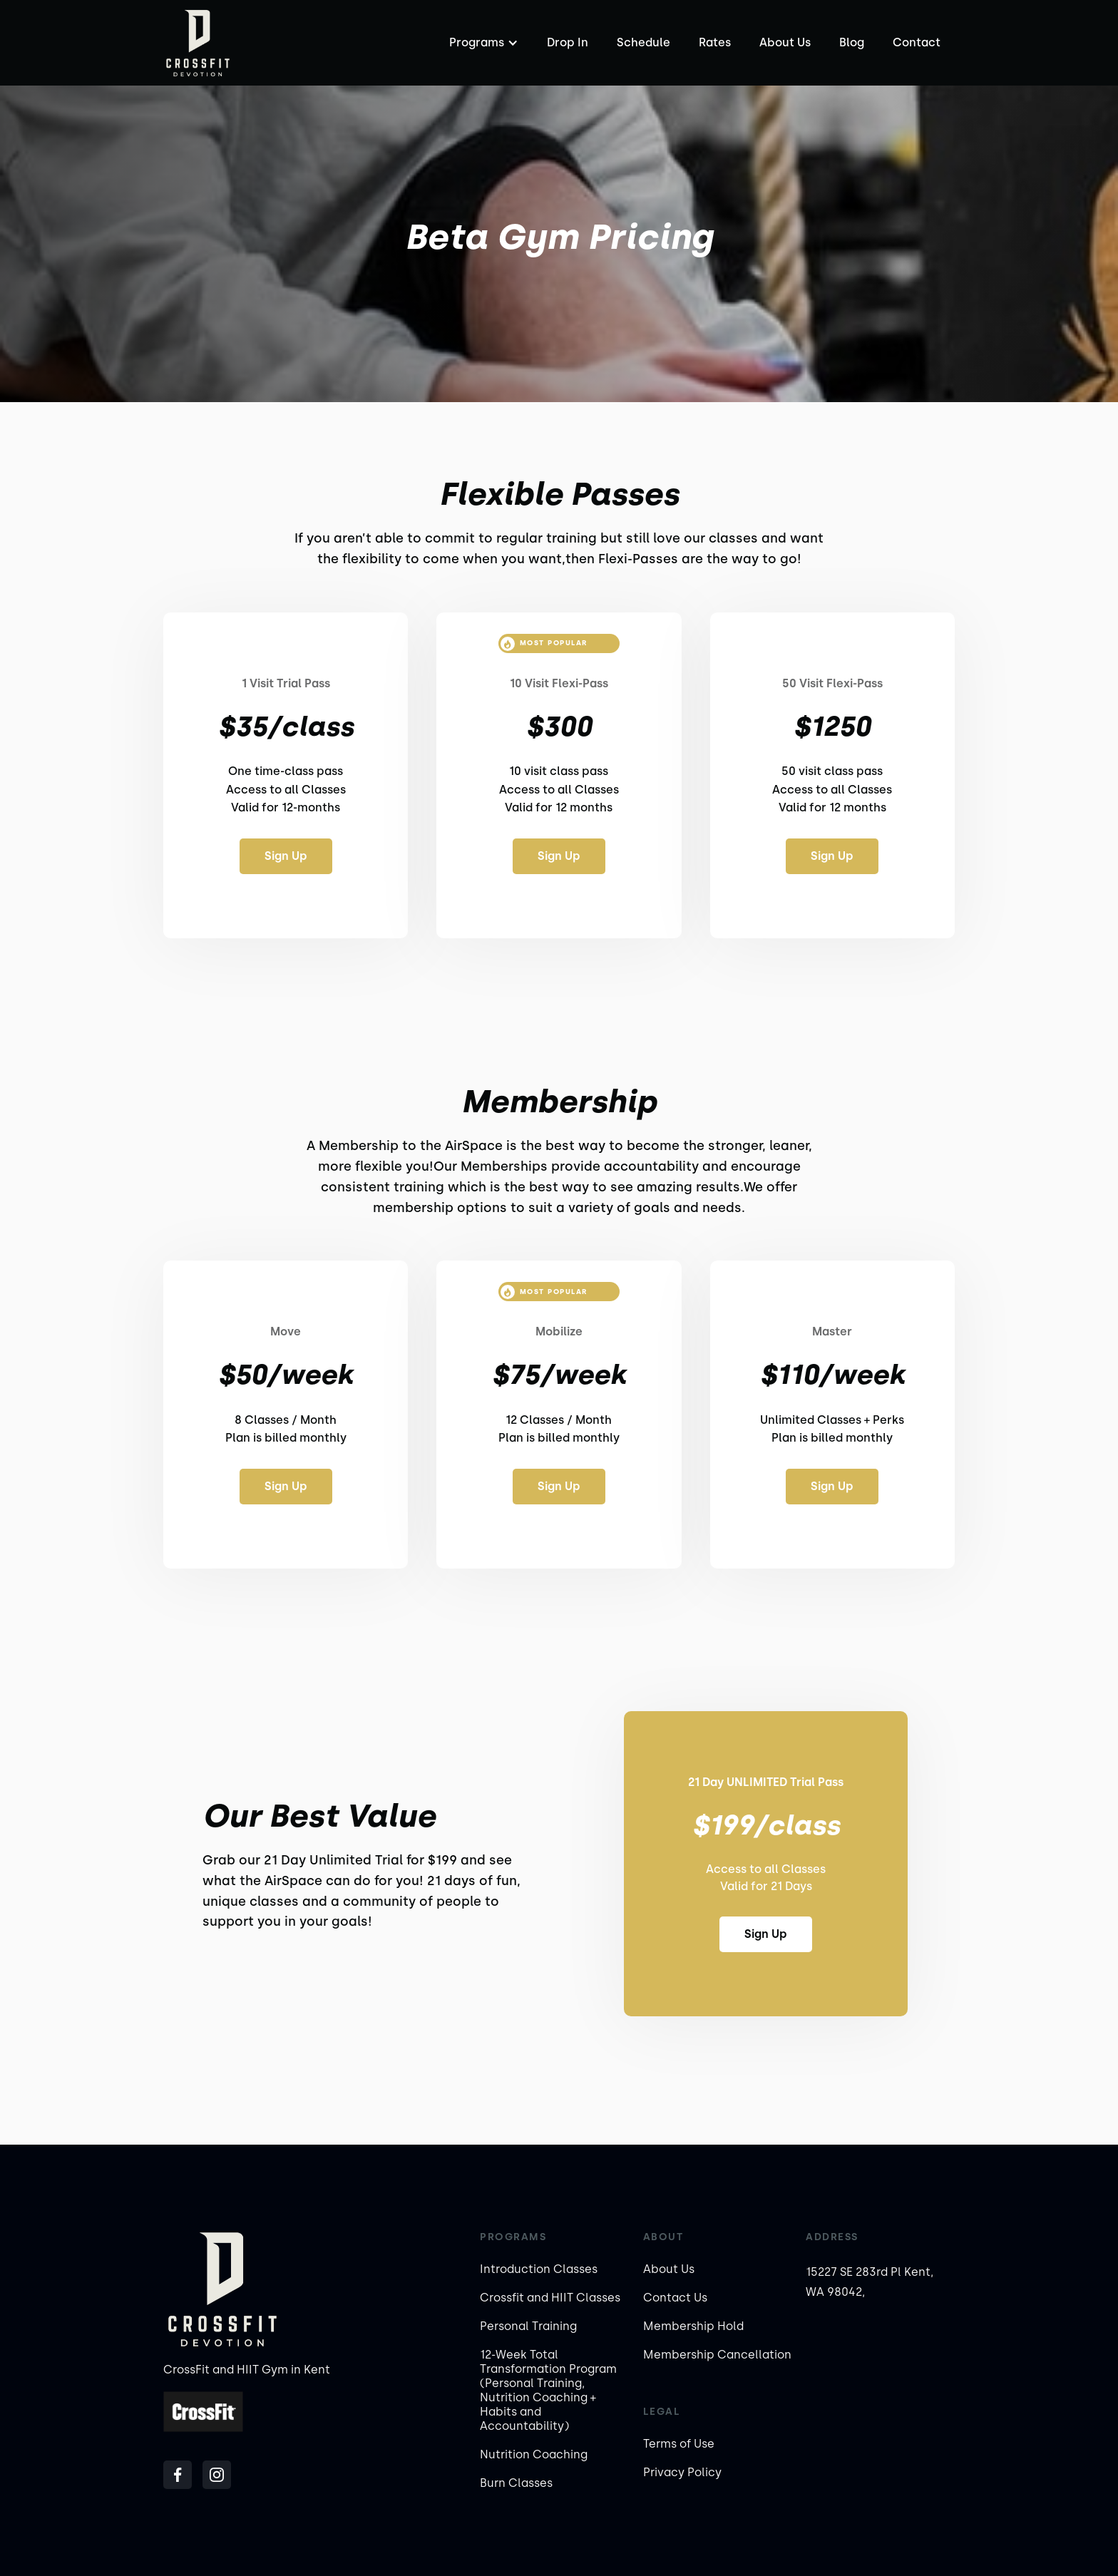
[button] (482, 42)
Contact (916, 42)
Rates (715, 42)
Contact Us (675, 2297)
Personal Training (528, 2326)
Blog (851, 42)
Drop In (567, 42)
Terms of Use (678, 2444)
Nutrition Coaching (534, 2454)
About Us (785, 42)
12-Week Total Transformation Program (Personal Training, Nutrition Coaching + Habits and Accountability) (548, 2390)
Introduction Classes (539, 2269)
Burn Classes (516, 2483)
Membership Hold (693, 2326)
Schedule (643, 42)
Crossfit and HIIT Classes (550, 2297)
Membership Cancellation (717, 2354)
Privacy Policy (682, 2472)
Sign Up (286, 856)
